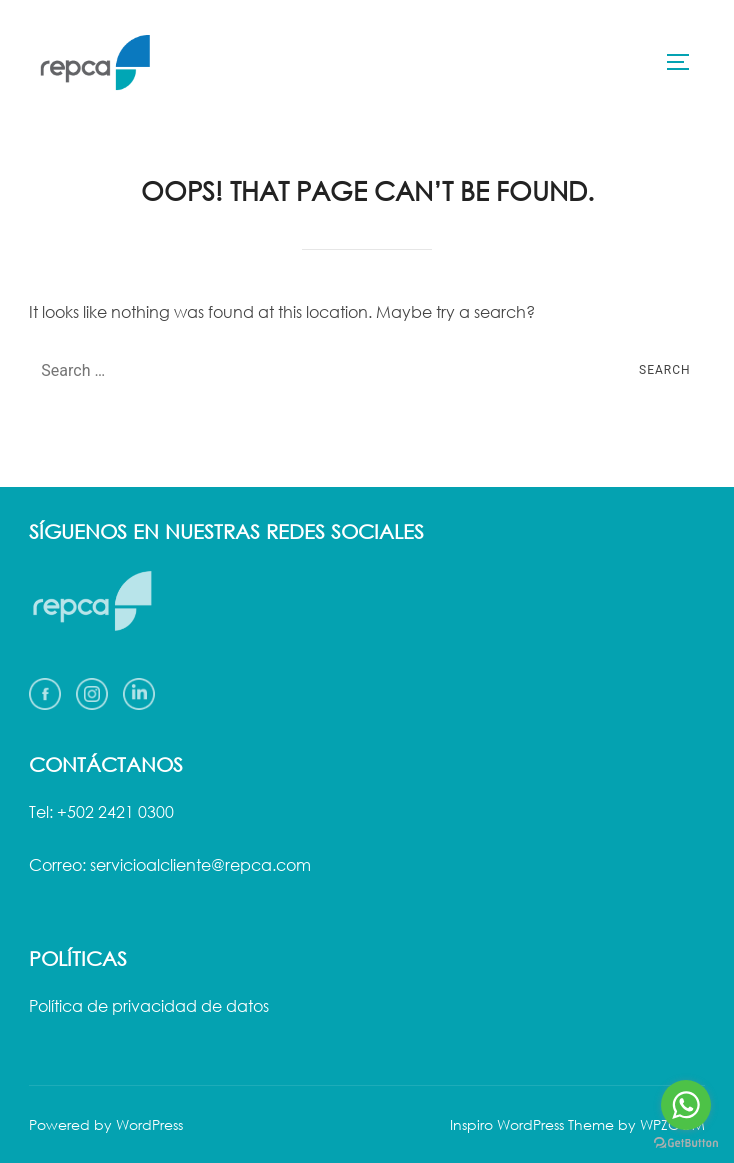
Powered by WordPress (106, 1124)
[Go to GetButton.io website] (686, 1143)
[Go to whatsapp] (686, 1105)
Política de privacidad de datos (149, 1006)
